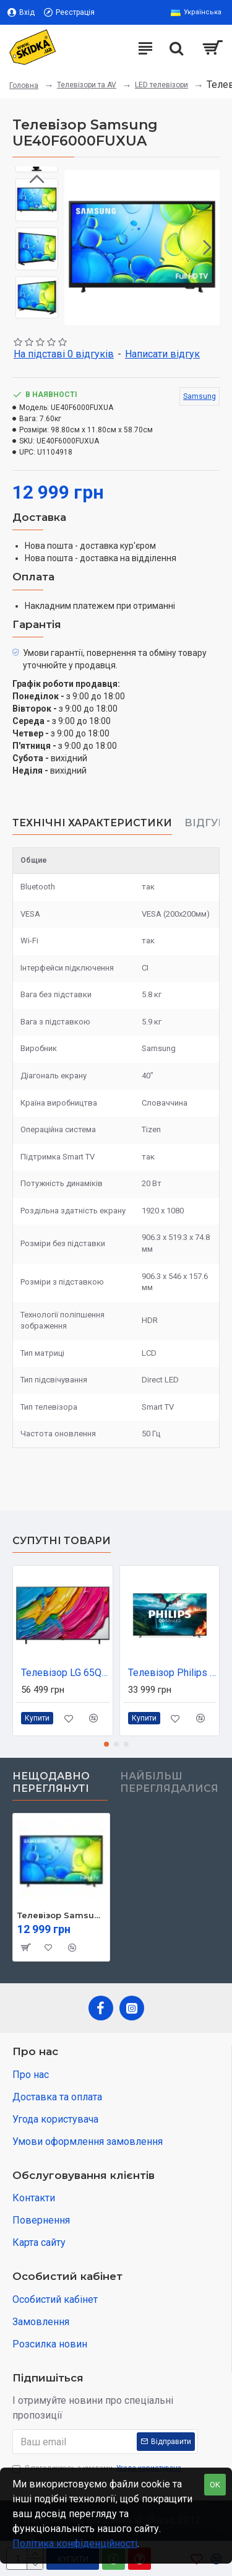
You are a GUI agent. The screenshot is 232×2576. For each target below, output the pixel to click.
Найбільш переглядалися (169, 1782)
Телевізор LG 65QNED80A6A (65, 1673)
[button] (207, 247)
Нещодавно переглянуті (51, 1782)
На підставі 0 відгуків (64, 354)
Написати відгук (162, 354)
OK (215, 2484)
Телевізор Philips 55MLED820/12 (172, 1673)
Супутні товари (61, 1541)
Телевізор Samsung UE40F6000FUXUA (61, 1915)
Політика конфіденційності (74, 2543)
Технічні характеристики (92, 823)
